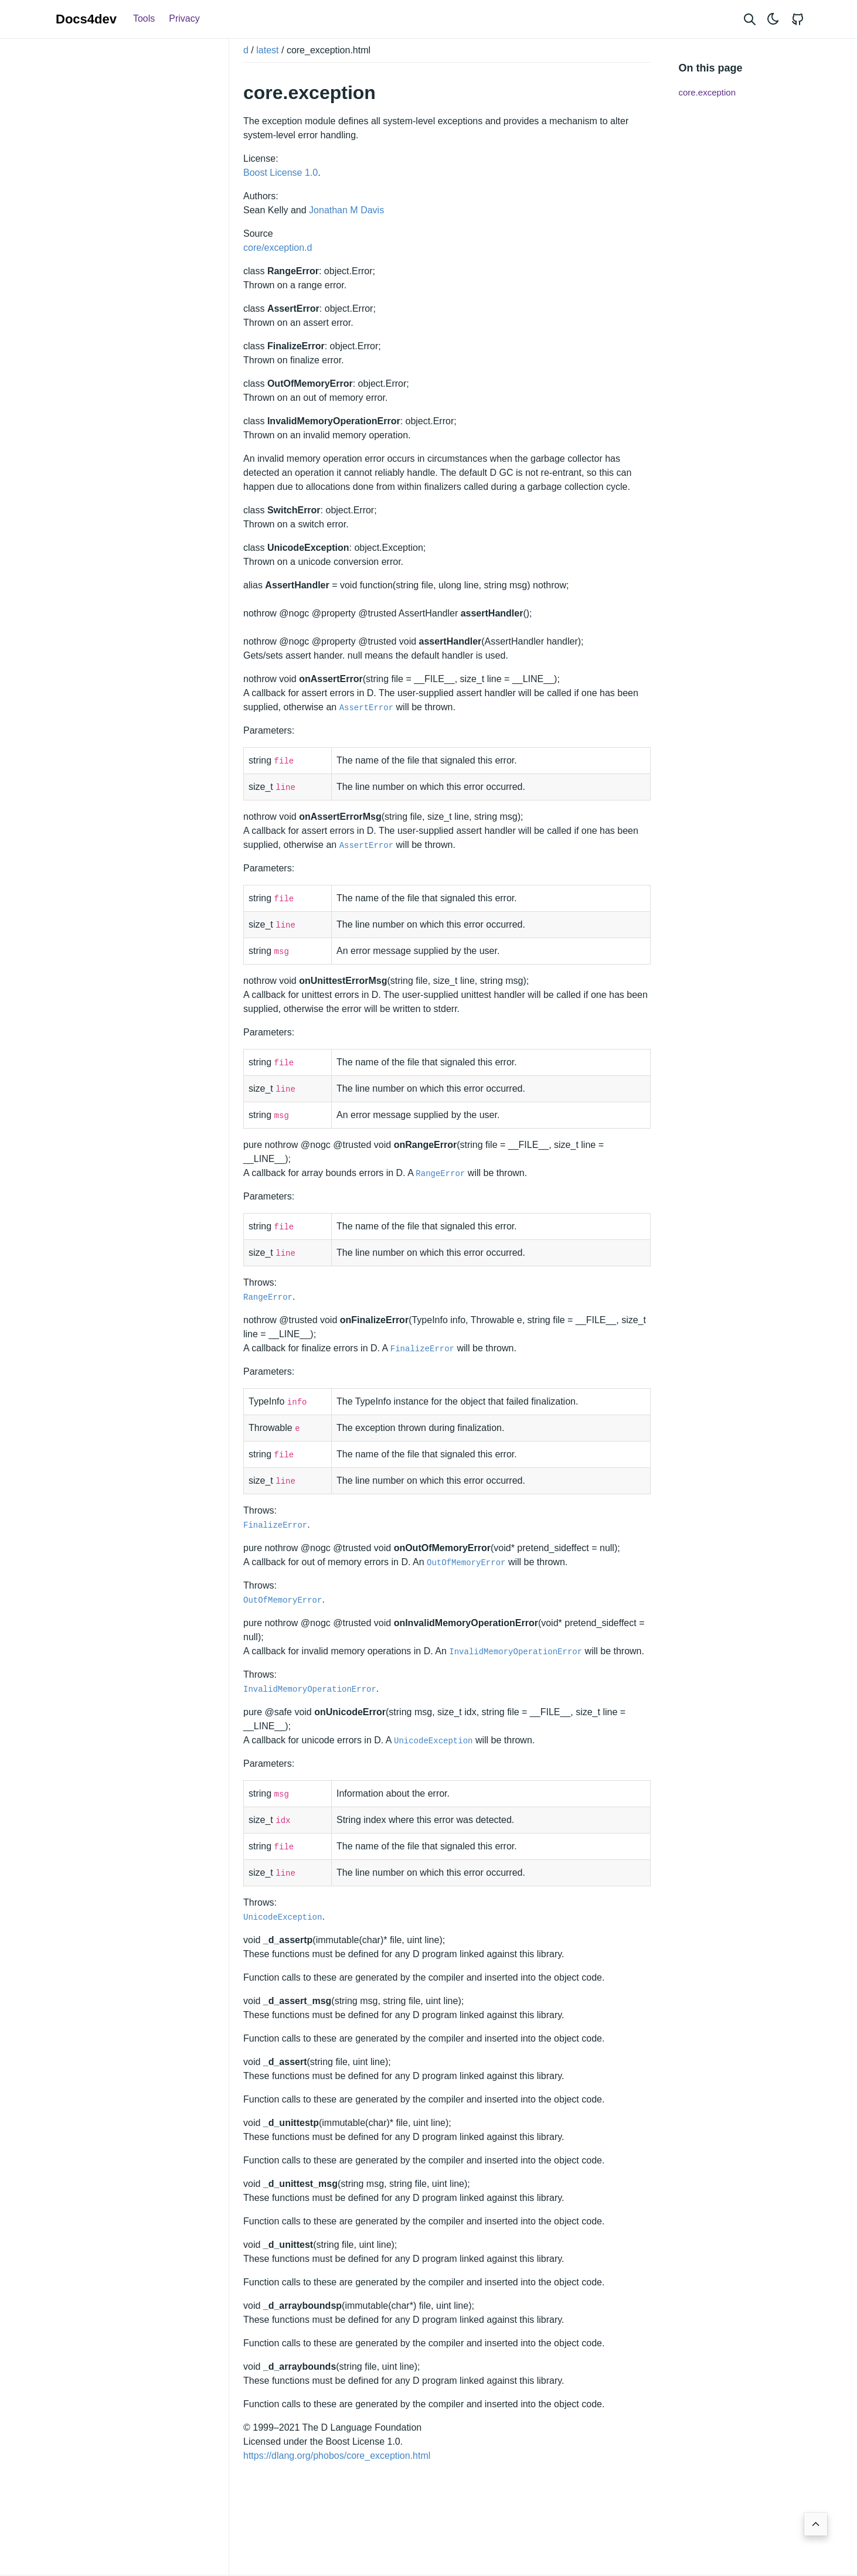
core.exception (707, 92)
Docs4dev (86, 19)
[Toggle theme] (773, 19)
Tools (144, 18)
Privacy (184, 18)
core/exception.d (277, 248)
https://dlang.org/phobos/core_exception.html (336, 2456)
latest (267, 50)
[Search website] (749, 19)
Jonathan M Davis (346, 210)
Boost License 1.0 (280, 173)
